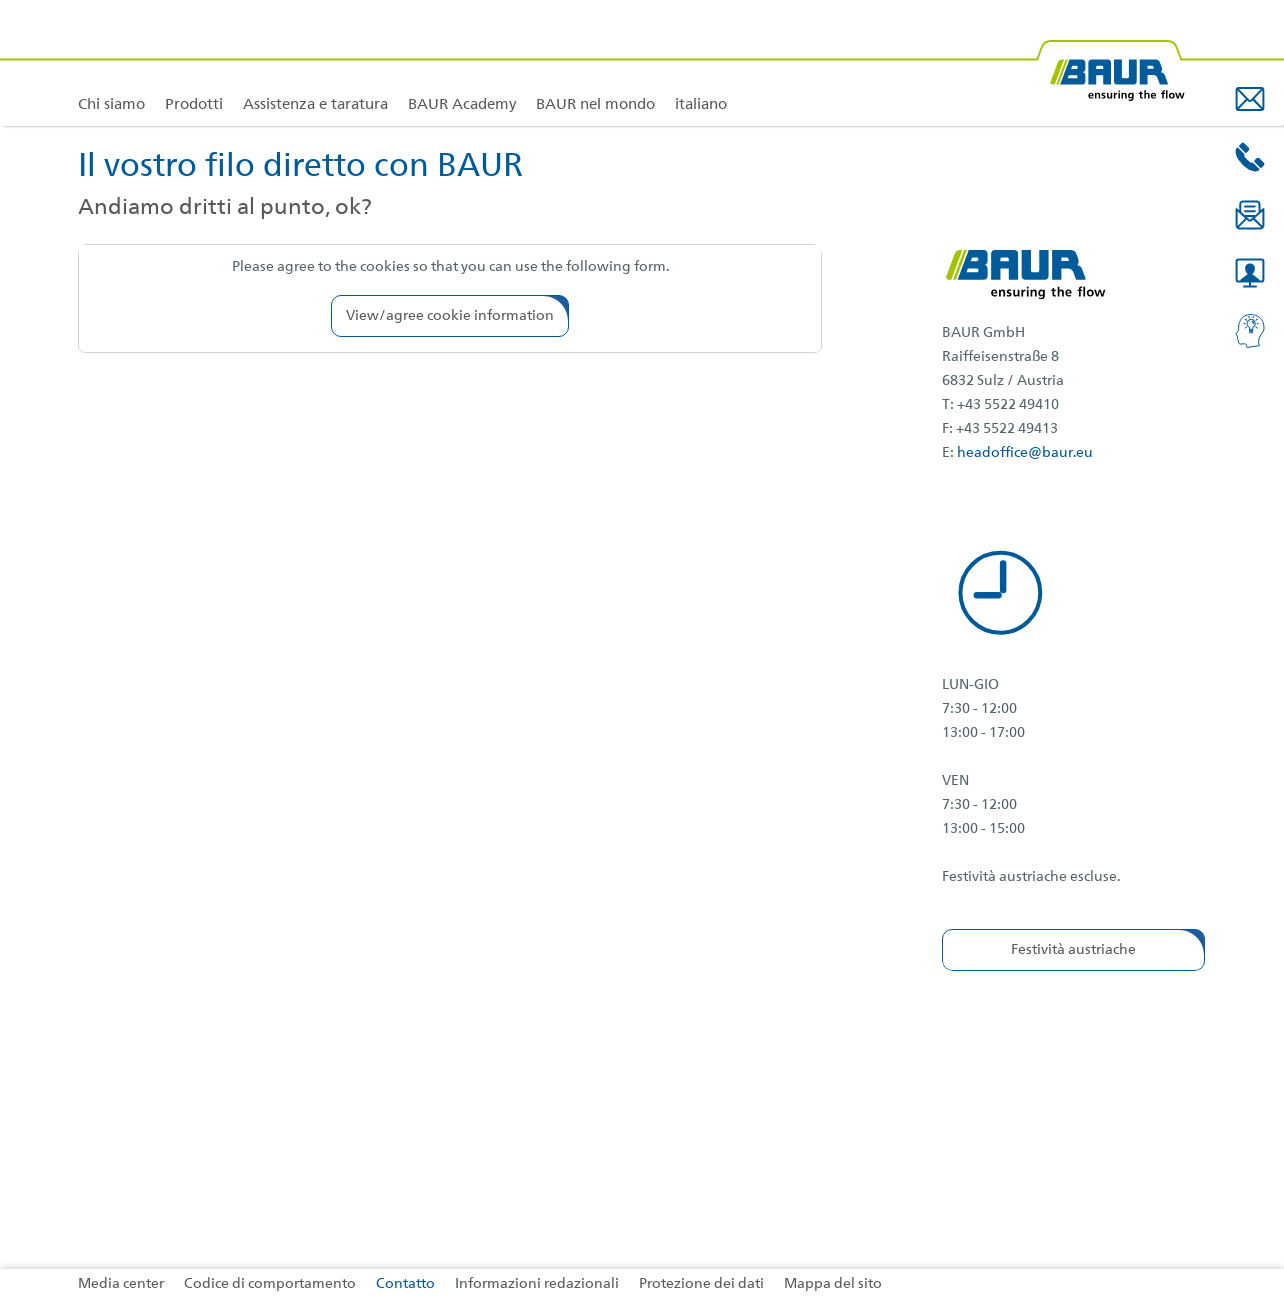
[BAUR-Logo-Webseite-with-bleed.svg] (1110, 62)
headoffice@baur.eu (1025, 453)
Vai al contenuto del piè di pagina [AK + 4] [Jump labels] (0, 0)
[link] (194, 62)
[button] (1250, 99)
